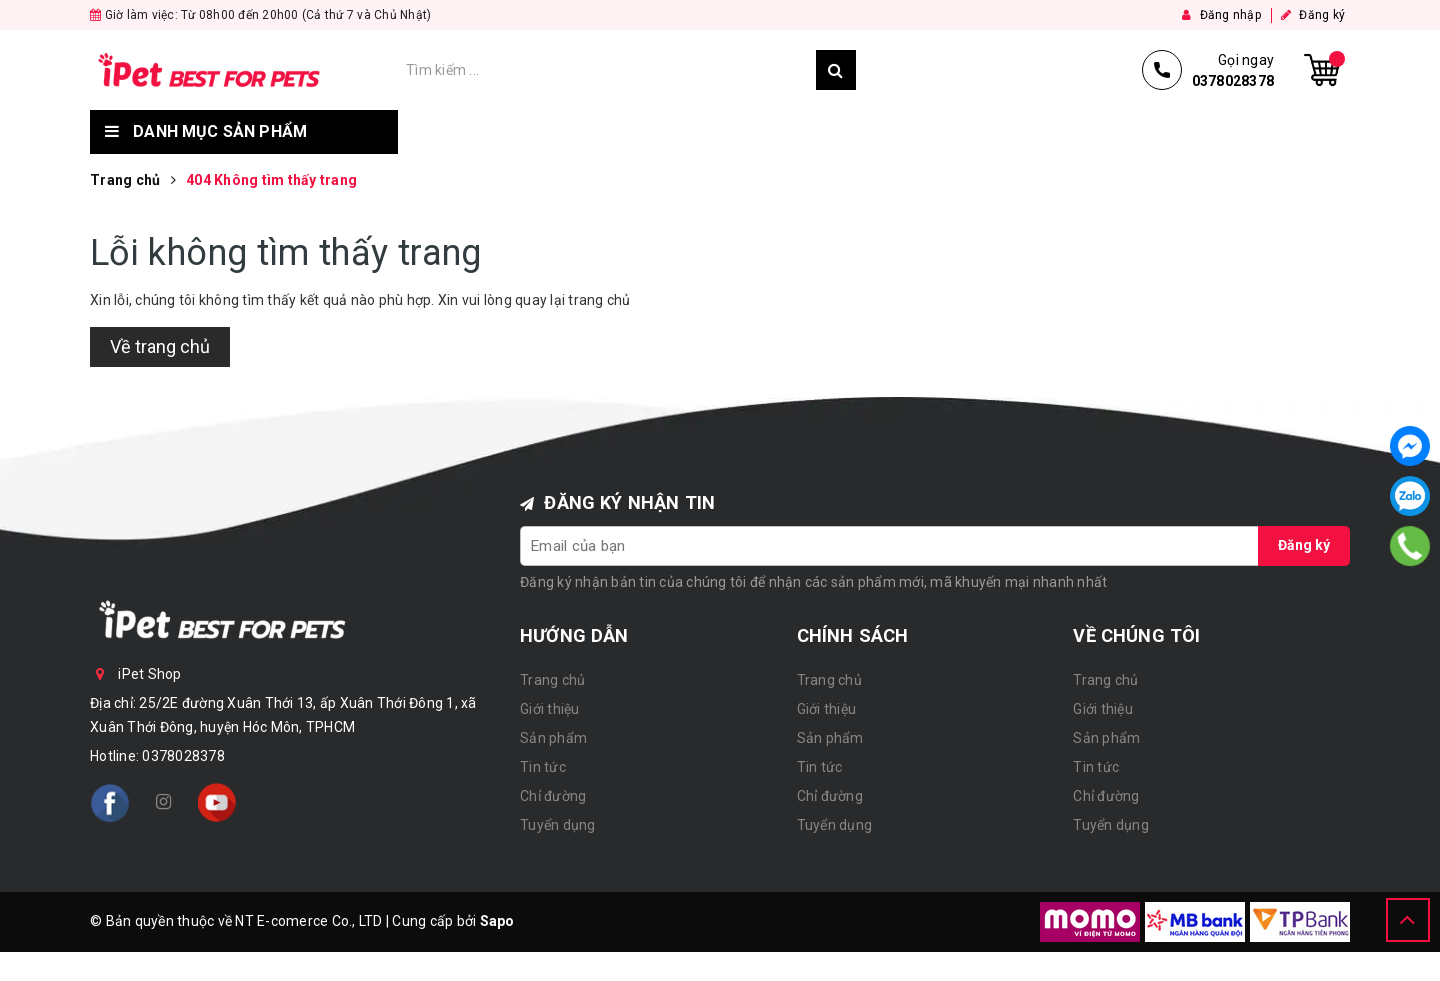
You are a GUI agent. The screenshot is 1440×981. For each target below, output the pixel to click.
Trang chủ (463, 132)
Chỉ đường (948, 132)
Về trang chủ (160, 346)
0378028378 (183, 756)
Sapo (497, 921)
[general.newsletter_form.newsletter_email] (890, 546)
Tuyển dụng (1084, 132)
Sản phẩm (715, 132)
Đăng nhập (1221, 15)
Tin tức (830, 132)
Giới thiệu (592, 132)
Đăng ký (1313, 15)
